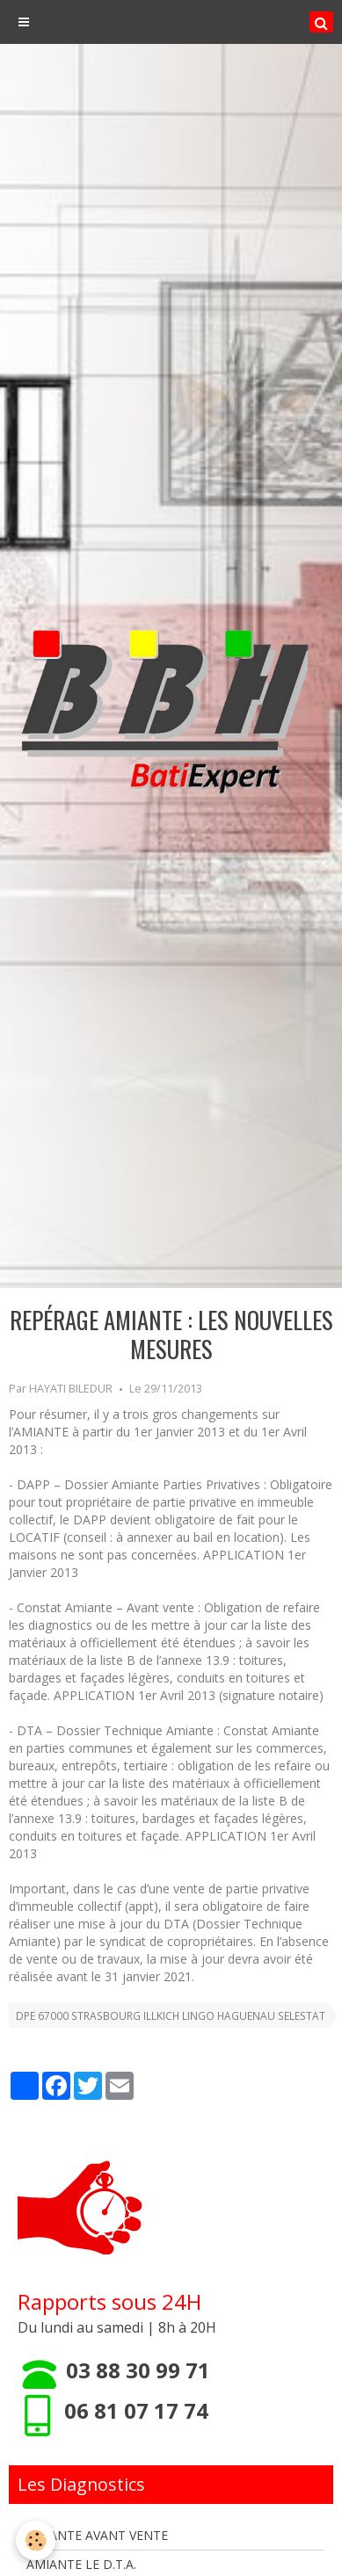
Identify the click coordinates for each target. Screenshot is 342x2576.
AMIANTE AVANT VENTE (97, 2535)
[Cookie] (35, 2540)
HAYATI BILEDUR (71, 1388)
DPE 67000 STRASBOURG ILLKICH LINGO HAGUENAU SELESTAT (170, 2015)
